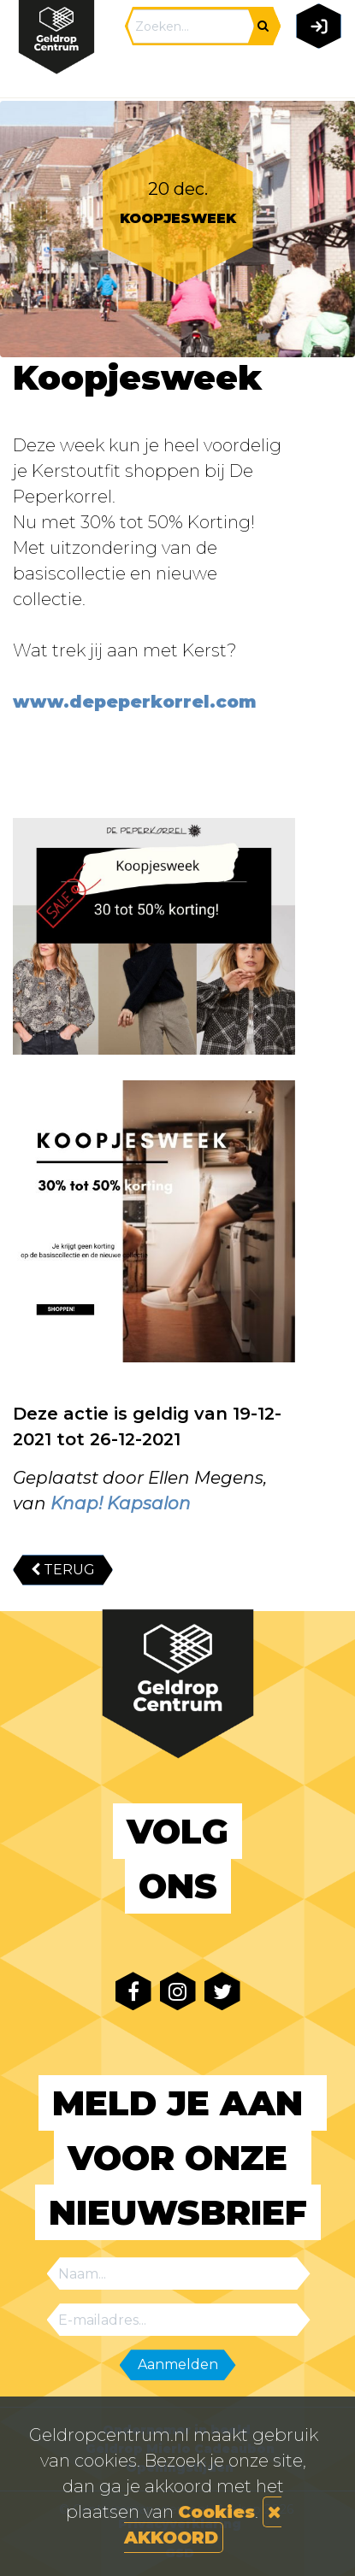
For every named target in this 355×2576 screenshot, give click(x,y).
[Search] (190, 26)
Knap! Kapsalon (120, 1503)
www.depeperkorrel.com (135, 701)
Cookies (216, 2512)
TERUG (63, 1569)
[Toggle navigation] (315, 74)
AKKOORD (202, 2525)
